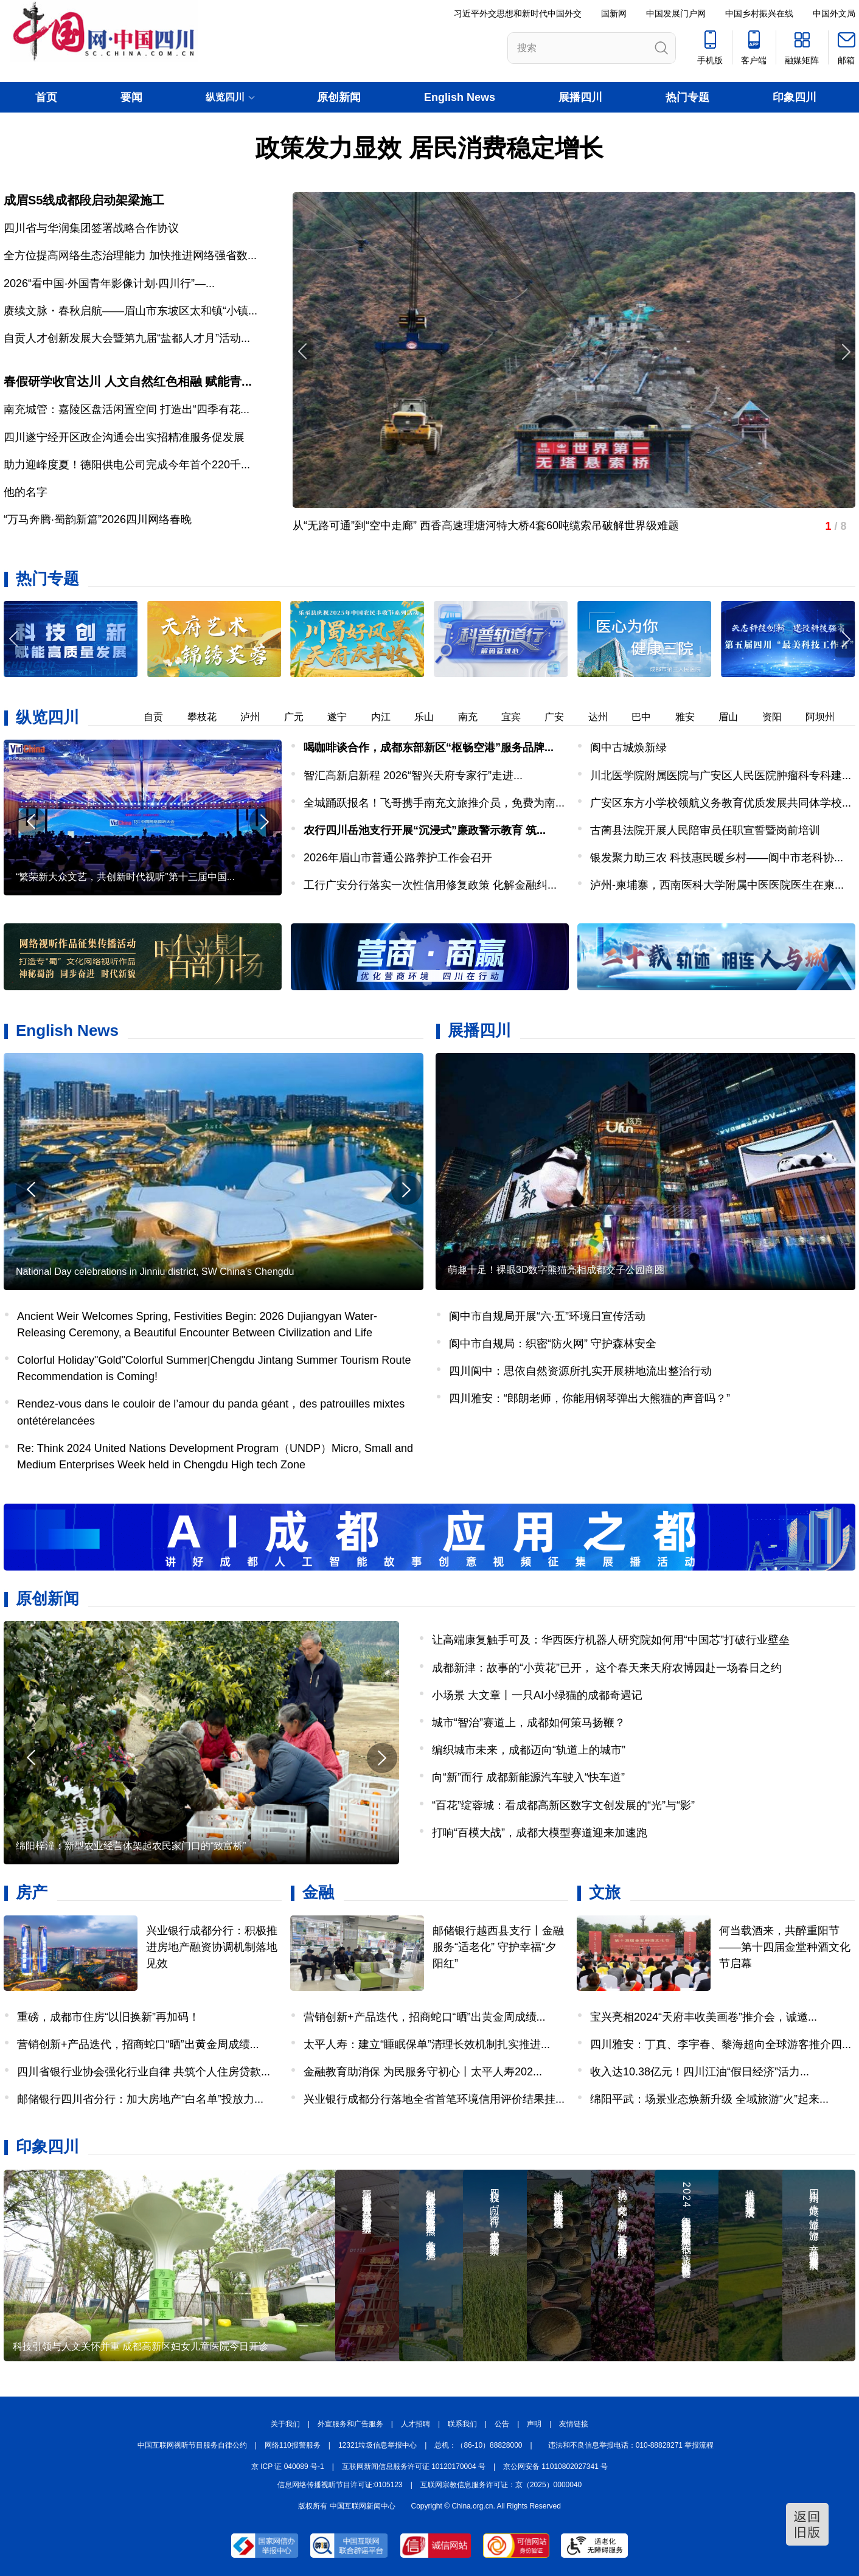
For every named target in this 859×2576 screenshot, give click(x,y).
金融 (318, 1892)
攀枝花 (209, 717)
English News (459, 97)
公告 (502, 2424)
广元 (301, 717)
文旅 (605, 1892)
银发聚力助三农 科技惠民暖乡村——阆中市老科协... (716, 858)
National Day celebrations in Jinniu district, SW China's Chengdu (155, 1271)
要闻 (131, 97)
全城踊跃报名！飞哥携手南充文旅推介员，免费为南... (434, 803)
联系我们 (462, 2424)
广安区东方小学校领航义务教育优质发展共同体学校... (720, 803)
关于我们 (285, 2424)
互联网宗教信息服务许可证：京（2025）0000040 (501, 2485)
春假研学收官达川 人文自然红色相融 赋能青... (128, 381)
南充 (475, 717)
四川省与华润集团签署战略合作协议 (91, 228)
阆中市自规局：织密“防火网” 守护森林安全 (552, 1344)
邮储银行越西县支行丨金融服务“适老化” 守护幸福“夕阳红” (498, 1947)
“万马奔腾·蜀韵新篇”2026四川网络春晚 (98, 519)
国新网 (614, 13)
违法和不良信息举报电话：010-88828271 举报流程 (631, 2445)
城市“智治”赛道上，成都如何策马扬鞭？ (528, 1723)
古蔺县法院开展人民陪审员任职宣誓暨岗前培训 (705, 830)
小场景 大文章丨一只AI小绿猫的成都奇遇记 (537, 1695)
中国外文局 (834, 13)
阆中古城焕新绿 (628, 747)
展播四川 (580, 97)
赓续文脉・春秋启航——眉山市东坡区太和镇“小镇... (130, 311)
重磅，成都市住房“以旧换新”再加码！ (108, 2017)
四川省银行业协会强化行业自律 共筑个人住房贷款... (143, 2072)
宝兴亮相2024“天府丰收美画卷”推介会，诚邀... (703, 2017)
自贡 (161, 717)
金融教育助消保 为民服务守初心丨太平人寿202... (423, 2072)
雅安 (693, 717)
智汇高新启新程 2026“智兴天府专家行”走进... (413, 775)
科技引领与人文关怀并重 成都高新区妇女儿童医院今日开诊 (140, 2346)
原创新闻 (339, 97)
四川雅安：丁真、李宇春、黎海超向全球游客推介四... (720, 2044)
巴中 (649, 717)
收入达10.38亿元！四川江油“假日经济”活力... (699, 2072)
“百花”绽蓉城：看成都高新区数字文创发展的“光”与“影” (563, 1805)
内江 (388, 717)
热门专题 (687, 97)
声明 (534, 2424)
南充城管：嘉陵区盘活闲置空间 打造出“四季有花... (126, 409)
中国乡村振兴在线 (759, 13)
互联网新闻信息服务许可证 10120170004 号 (413, 2466)
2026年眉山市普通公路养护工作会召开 (398, 858)
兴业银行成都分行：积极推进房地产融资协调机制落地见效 (211, 1947)
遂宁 (345, 717)
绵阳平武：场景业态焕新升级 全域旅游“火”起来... (709, 2099)
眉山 (736, 717)
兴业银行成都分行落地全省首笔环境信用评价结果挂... (434, 2099)
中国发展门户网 (676, 13)
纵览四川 (47, 717)
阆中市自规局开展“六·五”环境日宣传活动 (547, 1316)
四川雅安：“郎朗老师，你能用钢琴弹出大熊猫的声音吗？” (589, 1398)
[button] (845, 639)
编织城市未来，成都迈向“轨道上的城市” (528, 1750)
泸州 (258, 717)
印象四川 (794, 97)
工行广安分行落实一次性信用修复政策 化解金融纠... (430, 885)
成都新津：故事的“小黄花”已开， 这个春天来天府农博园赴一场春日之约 (607, 1668)
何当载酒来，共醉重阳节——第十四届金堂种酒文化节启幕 (784, 1947)
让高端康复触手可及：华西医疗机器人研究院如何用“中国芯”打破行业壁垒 (611, 1640)
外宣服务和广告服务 (350, 2424)
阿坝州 (828, 717)
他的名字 (25, 492)
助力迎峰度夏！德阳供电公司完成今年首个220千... (127, 465)
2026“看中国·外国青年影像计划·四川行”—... (109, 283)
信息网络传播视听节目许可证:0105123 (340, 2485)
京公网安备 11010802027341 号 (555, 2466)
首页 (46, 97)
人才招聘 (415, 2424)
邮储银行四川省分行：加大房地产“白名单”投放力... (140, 2099)
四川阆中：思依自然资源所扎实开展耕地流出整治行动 (580, 1371)
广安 (562, 717)
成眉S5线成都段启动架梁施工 (84, 200)
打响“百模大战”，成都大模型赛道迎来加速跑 (539, 1833)
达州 (606, 717)
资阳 (780, 717)
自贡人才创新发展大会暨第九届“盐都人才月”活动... (127, 338)
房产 (31, 1892)
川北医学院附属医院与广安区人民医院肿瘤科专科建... (720, 775)
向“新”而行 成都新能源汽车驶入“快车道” (528, 1777)
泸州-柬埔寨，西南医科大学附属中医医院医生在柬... (717, 885)
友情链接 (573, 2424)
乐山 (432, 717)
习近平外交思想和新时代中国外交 (518, 13)
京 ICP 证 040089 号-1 (287, 2466)
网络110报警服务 (293, 2445)
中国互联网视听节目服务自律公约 (192, 2445)
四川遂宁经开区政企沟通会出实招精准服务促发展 (124, 437)
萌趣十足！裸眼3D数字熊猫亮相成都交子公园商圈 (556, 1270)
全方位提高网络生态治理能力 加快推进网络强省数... (130, 255)
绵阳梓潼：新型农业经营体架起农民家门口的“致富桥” (131, 1846)
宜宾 (519, 717)
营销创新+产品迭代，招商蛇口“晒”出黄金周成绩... (138, 2044)
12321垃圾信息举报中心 (377, 2445)
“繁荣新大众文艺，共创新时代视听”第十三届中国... (125, 877)
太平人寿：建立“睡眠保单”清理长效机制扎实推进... (427, 2044)
